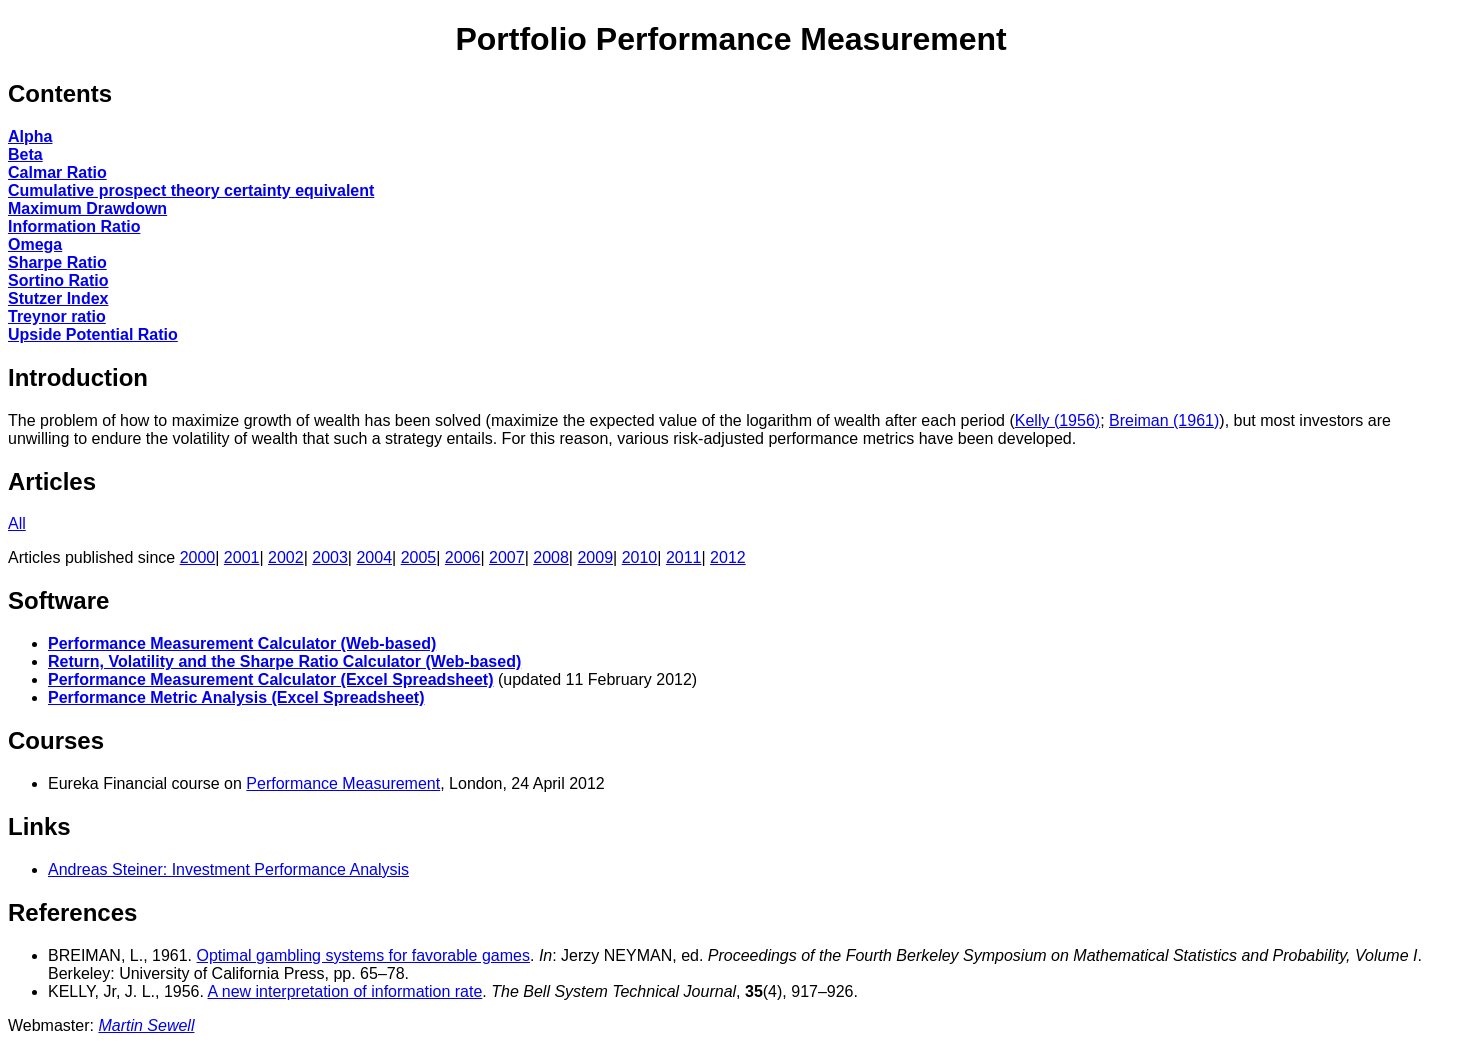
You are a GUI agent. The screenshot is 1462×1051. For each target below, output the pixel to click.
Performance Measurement (343, 783)
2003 (330, 557)
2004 (374, 557)
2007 (507, 557)
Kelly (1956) (1057, 420)
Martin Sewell (146, 1025)
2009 (595, 557)
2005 (419, 557)
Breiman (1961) (1164, 420)
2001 (242, 557)
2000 (198, 557)
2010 (640, 557)
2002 (286, 557)
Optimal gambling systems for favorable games (363, 955)
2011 (684, 557)
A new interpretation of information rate (345, 991)
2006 (463, 557)
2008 (551, 557)
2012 (728, 557)
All (17, 523)
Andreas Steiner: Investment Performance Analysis (228, 869)
